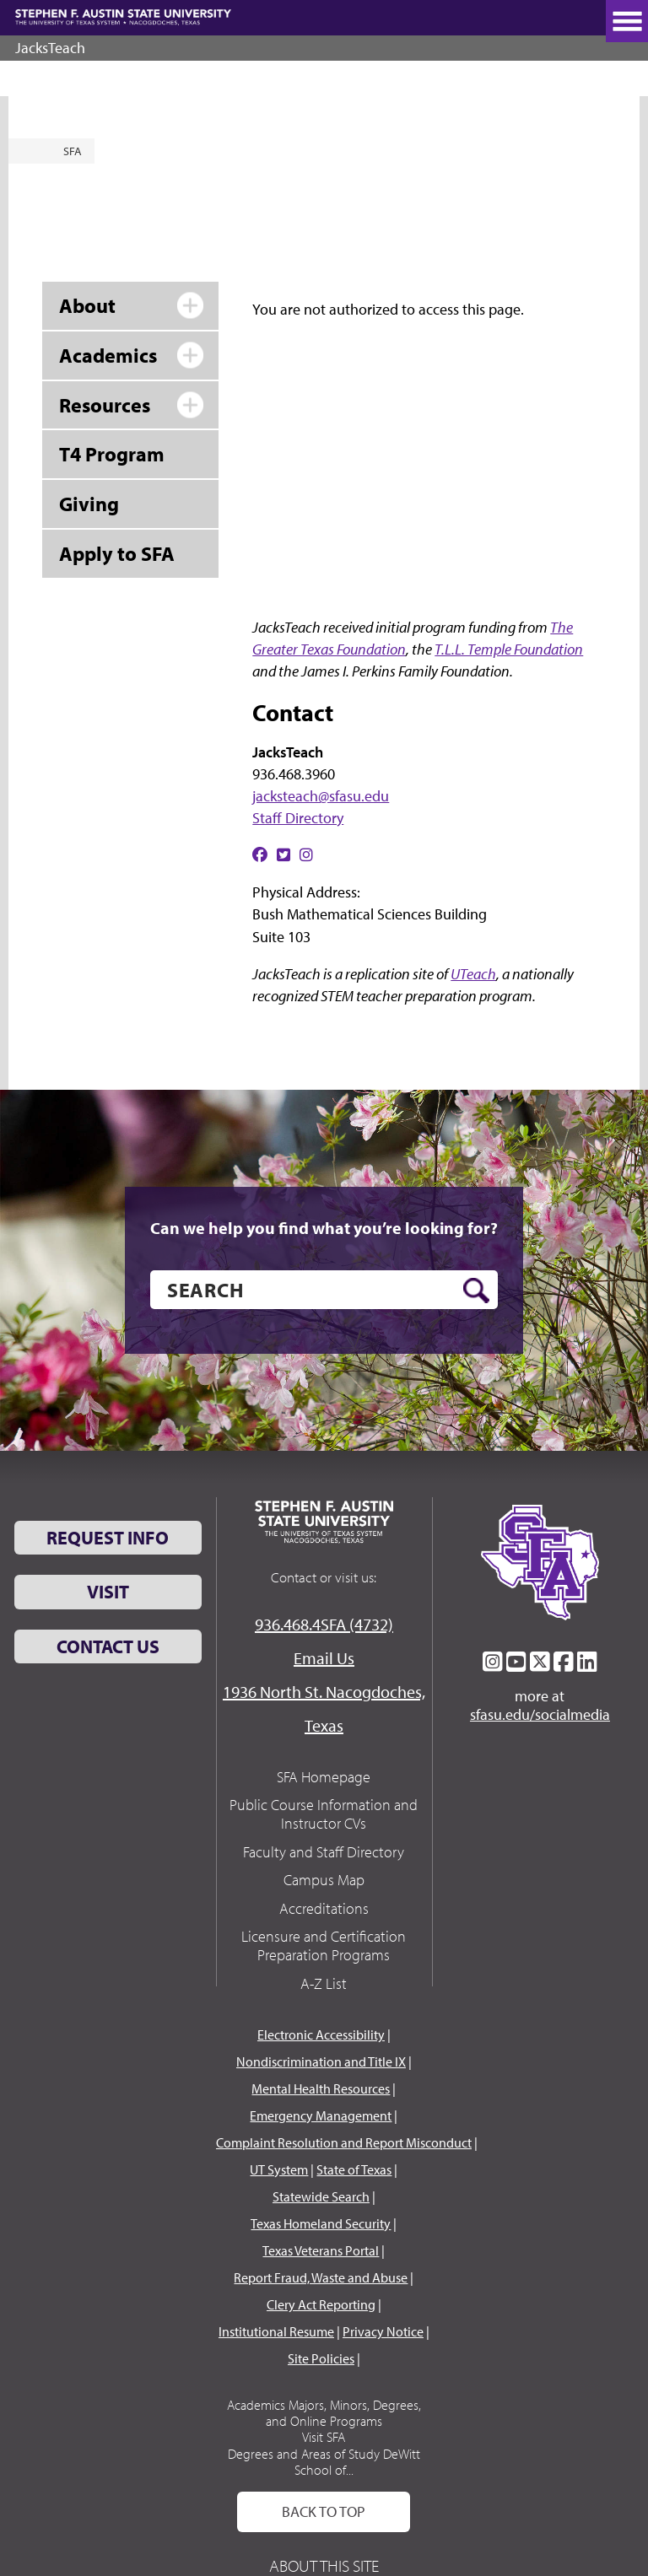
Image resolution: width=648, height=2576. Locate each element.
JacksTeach (50, 47)
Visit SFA (323, 2436)
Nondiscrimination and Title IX (321, 2061)
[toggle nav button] (627, 21)
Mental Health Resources (320, 2088)
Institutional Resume (276, 2331)
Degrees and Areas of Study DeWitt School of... (324, 2461)
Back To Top (323, 2511)
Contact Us (108, 1646)
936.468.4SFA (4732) (324, 1624)
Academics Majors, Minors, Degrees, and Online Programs (324, 2412)
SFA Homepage (323, 1776)
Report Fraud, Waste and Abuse (321, 2277)
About (87, 305)
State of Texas (354, 2169)
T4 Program (112, 453)
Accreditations (324, 1908)
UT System (279, 2169)
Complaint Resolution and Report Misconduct (344, 2142)
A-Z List (323, 1983)
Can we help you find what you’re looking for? (324, 1228)
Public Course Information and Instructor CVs (324, 1814)
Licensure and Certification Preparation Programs (323, 1945)
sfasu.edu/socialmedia (540, 1715)
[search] (324, 1289)
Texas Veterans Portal (320, 2250)
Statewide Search (321, 2196)
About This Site (324, 2565)
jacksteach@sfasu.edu (320, 796)
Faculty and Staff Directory (323, 1852)
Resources (104, 405)
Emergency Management (321, 2115)
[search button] (476, 1290)
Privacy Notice (383, 2331)
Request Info (107, 1537)
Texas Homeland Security (321, 2223)
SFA (72, 151)
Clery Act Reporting (321, 2304)
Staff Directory (297, 817)
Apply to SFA (117, 553)
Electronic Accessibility (321, 2034)
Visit (108, 1591)
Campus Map (324, 1879)
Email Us (324, 1657)
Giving (89, 503)
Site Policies (321, 2358)
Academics (108, 355)
